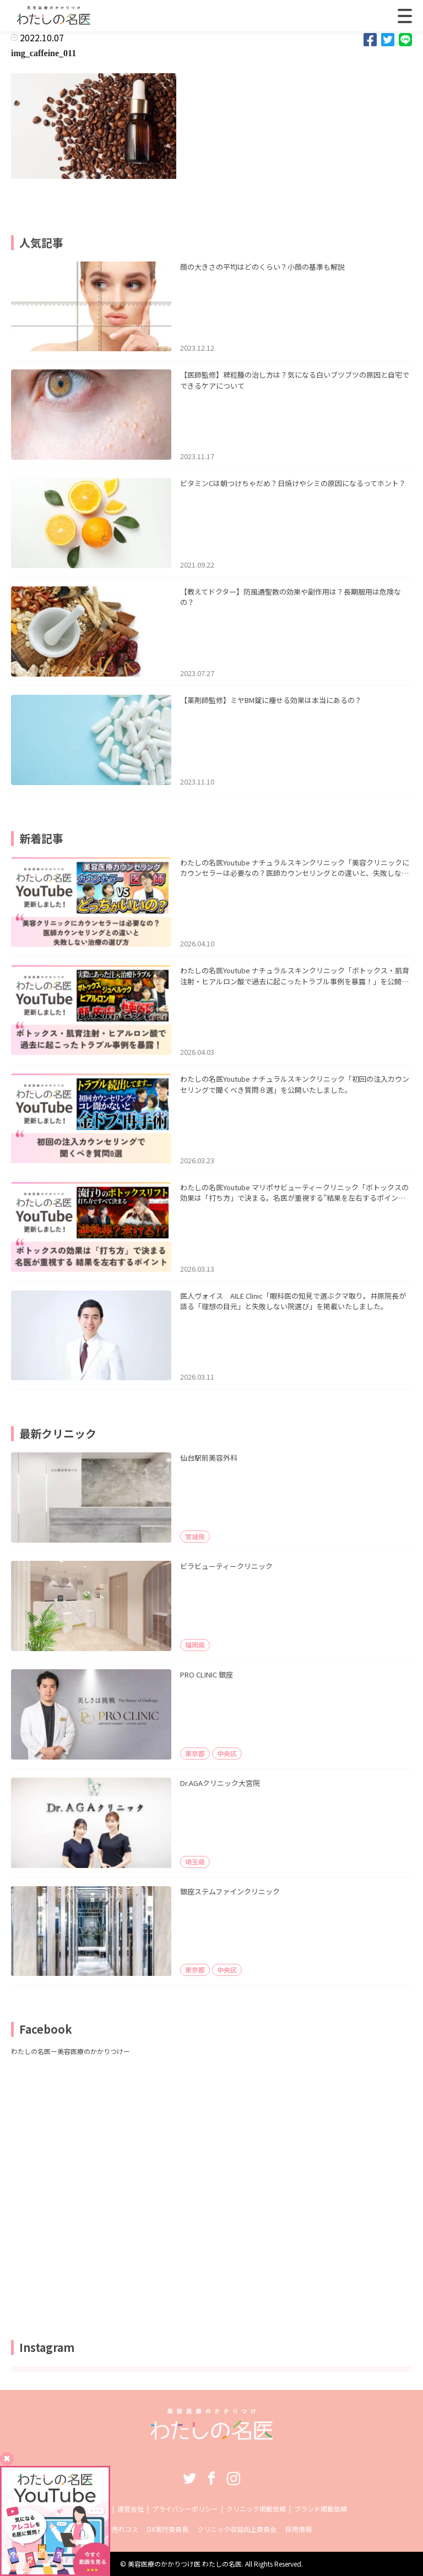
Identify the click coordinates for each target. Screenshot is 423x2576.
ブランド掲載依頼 (320, 2508)
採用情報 (298, 2529)
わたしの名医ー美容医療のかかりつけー (70, 2051)
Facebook (211, 2478)
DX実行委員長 (167, 2529)
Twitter (189, 2478)
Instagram (233, 2478)
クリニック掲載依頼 (256, 2508)
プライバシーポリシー (185, 2508)
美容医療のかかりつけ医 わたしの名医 (185, 2563)
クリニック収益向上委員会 (236, 2529)
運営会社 (130, 2508)
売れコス (125, 2529)
